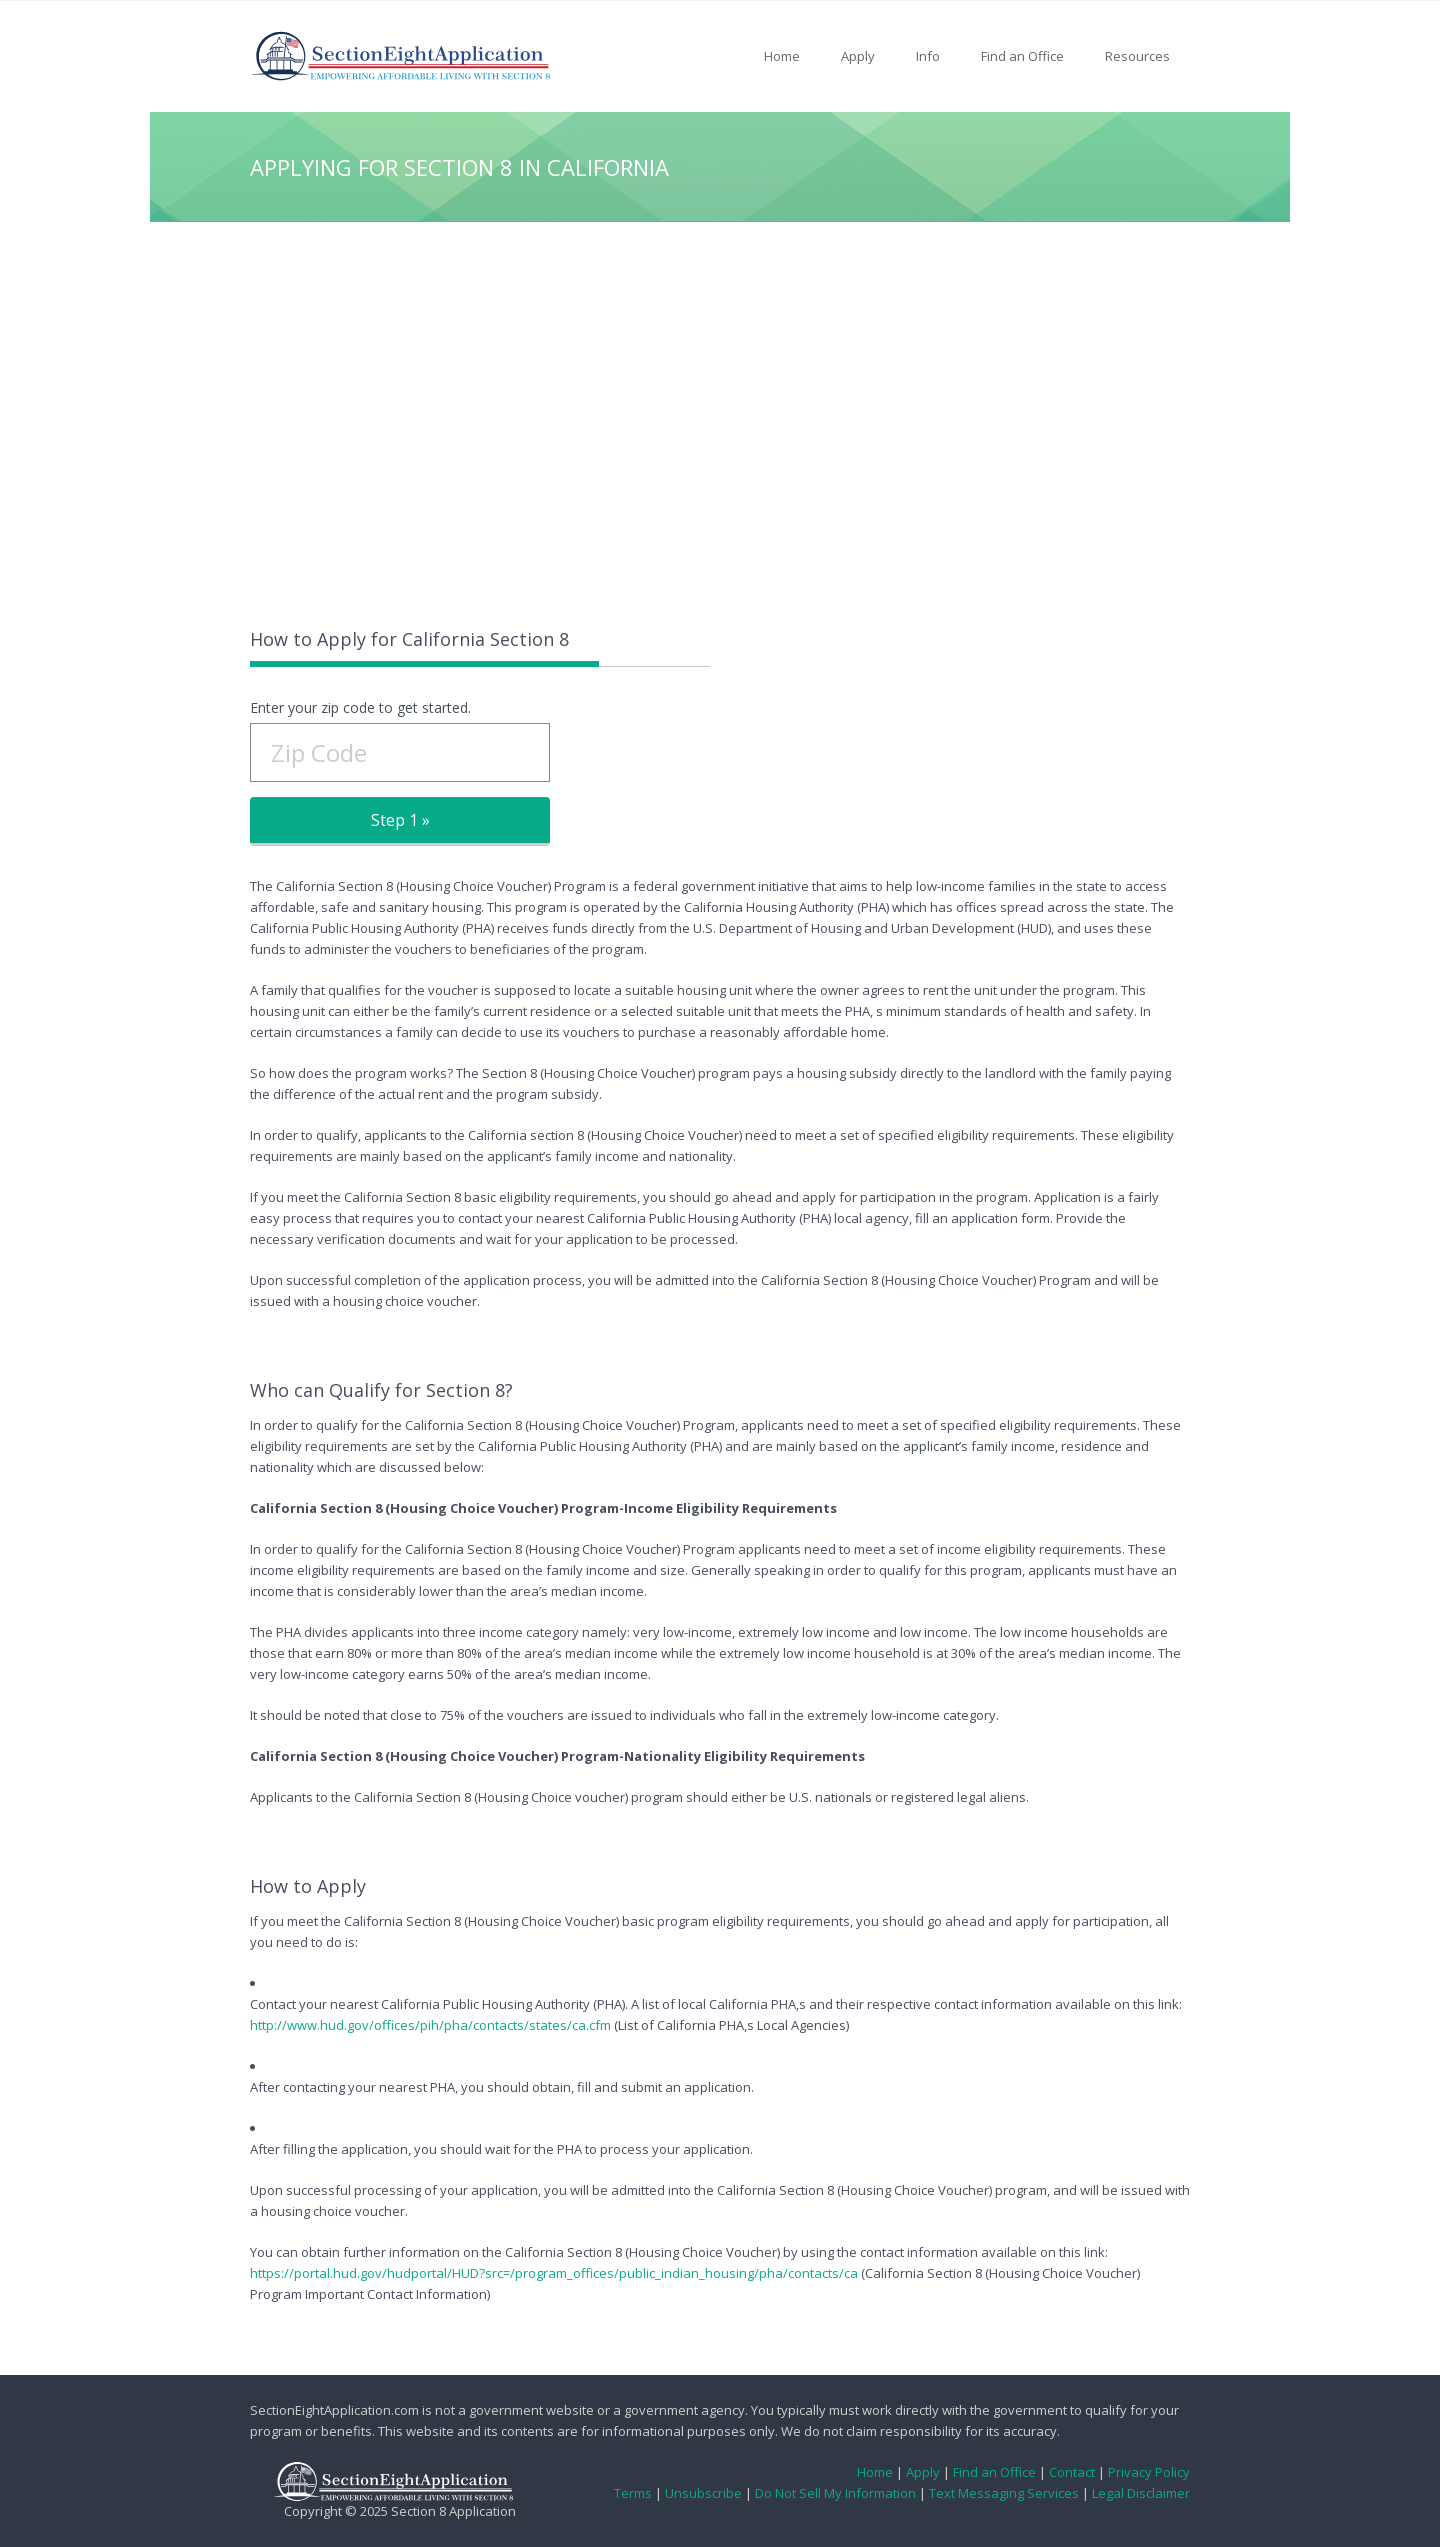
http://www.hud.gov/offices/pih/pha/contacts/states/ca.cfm (430, 2025)
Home (782, 56)
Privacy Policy (1149, 2472)
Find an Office (1022, 56)
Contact (1072, 2472)
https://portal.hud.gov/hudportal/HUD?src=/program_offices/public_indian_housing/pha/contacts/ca (554, 2273)
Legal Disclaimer (1141, 2493)
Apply (858, 56)
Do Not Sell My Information (835, 2493)
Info (928, 56)
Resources (1137, 56)
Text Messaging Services (1004, 2493)
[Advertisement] (720, 422)
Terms (633, 2493)
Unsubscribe (703, 2493)
